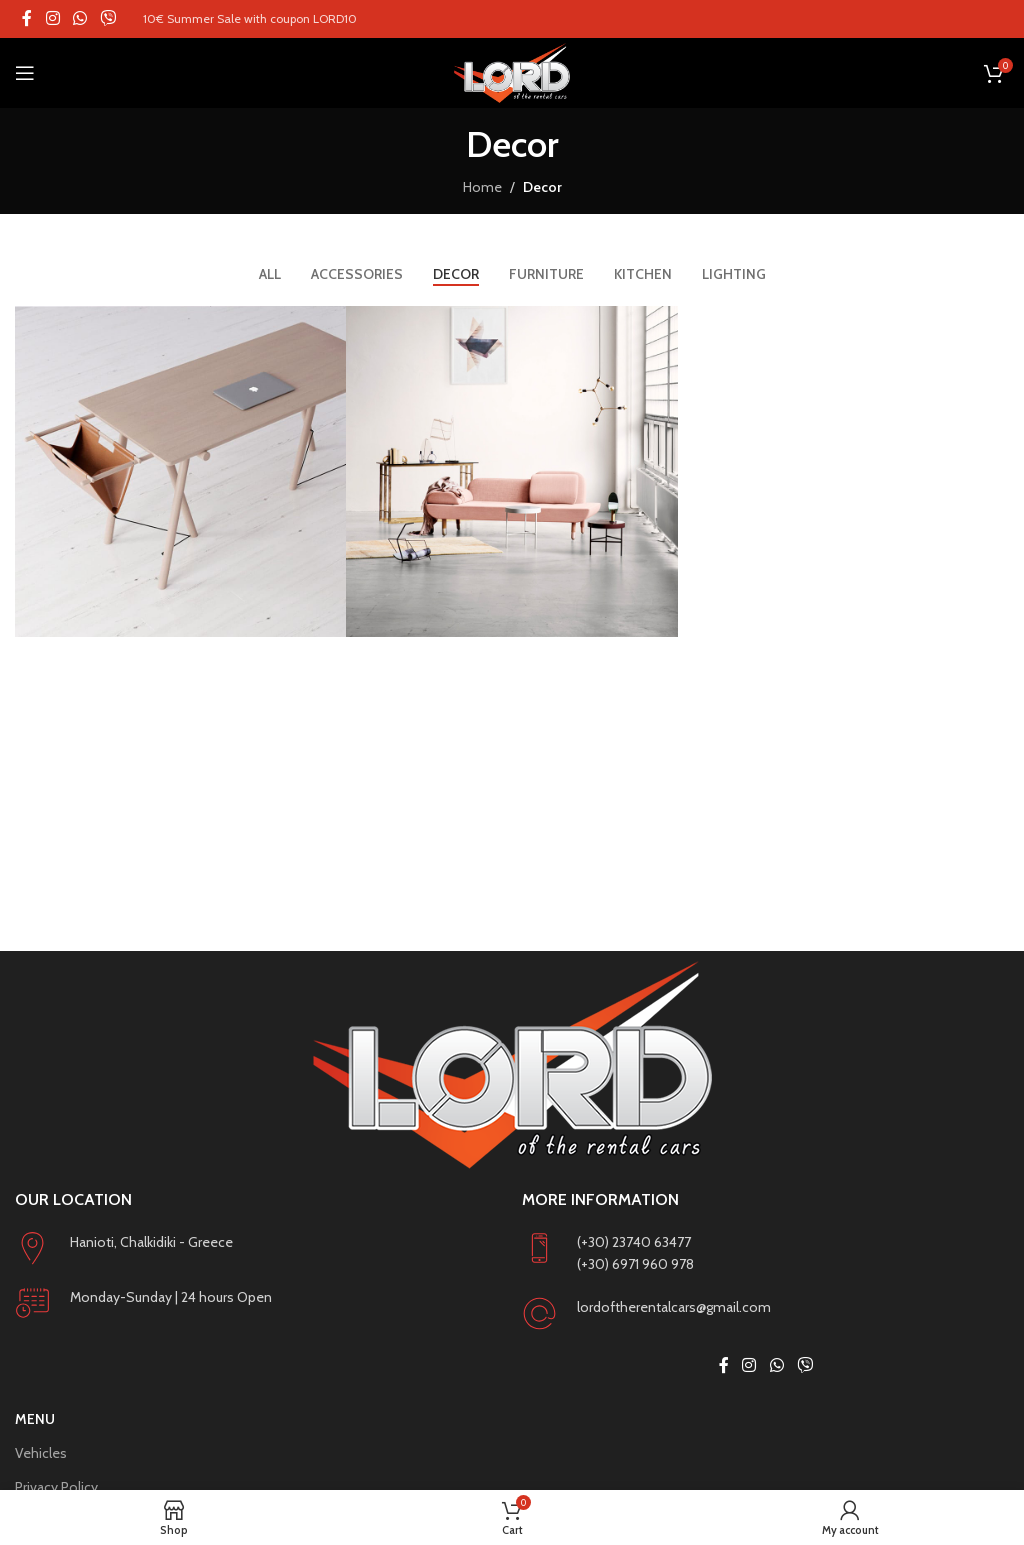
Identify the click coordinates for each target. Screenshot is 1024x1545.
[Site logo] (511, 73)
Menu (35, 1419)
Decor (542, 187)
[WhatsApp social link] (79, 18)
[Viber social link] (108, 18)
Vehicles (41, 1453)
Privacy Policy (56, 1487)
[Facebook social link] (27, 18)
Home (482, 187)
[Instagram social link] (52, 18)
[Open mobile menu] (25, 73)
